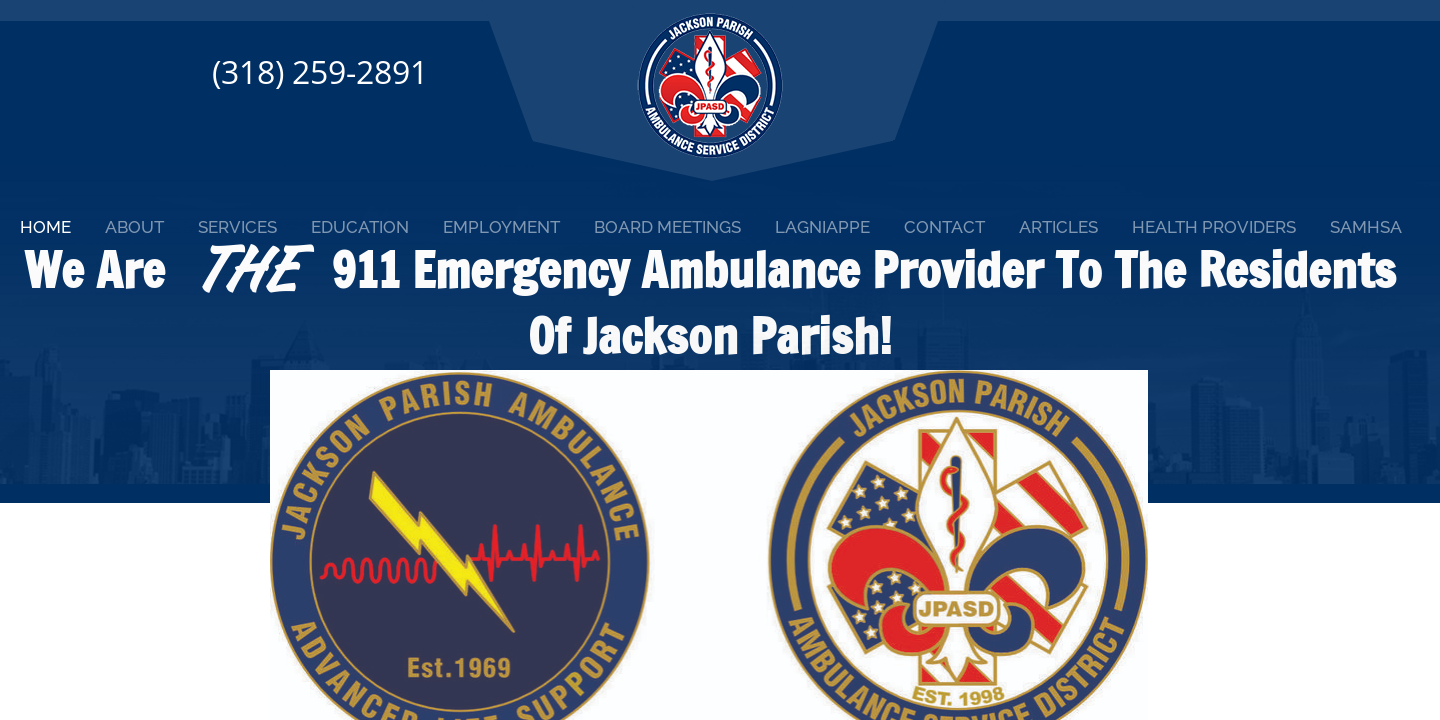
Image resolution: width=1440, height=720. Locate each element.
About (134, 227)
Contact (944, 227)
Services (237, 227)
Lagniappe (822, 227)
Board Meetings (667, 227)
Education (360, 227)
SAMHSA (1366, 227)
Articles (1058, 227)
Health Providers (1214, 227)
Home (45, 227)
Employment (501, 227)
